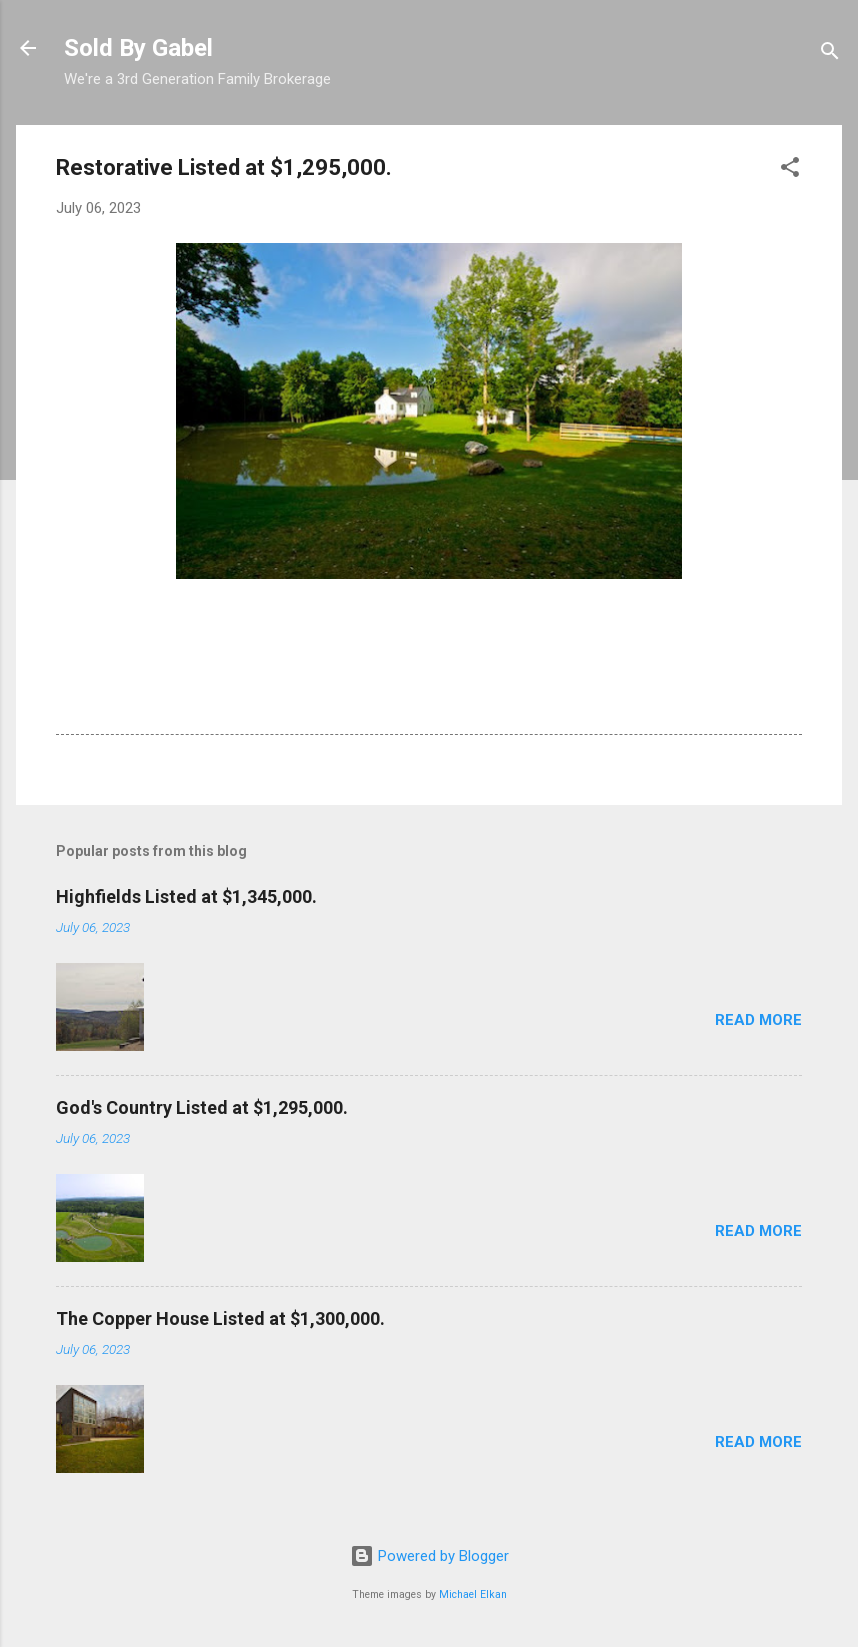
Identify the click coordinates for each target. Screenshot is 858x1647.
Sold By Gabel (138, 48)
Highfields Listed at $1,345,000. (186, 896)
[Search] (830, 54)
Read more (758, 1020)
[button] (790, 170)
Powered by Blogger (429, 1556)
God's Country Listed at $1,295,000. (202, 1107)
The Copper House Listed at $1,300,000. (220, 1318)
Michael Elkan (473, 1594)
